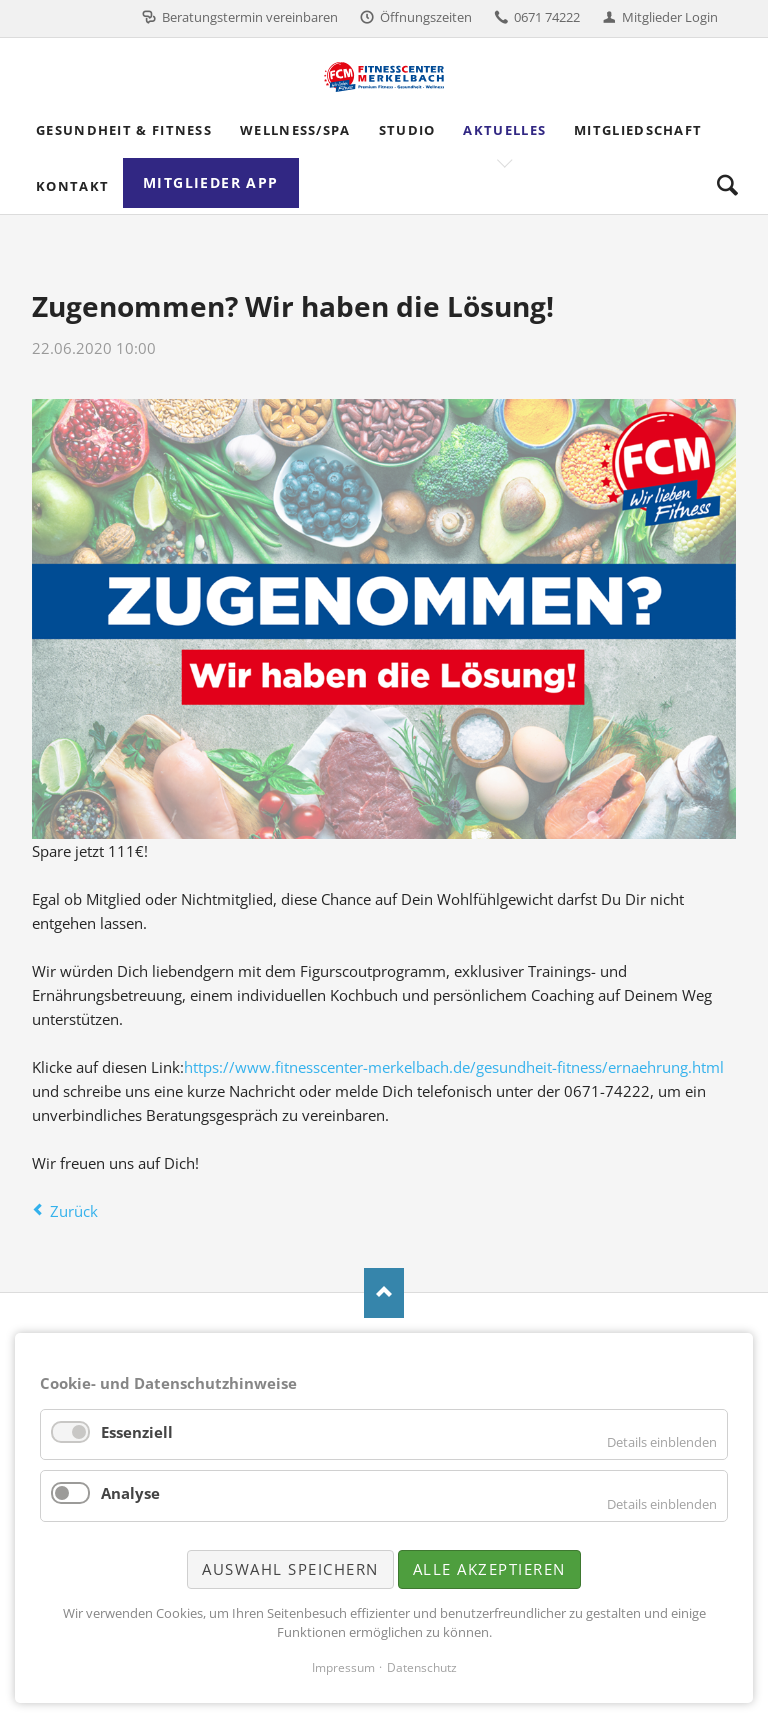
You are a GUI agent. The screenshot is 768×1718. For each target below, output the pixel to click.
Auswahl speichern (290, 1569)
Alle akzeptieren (489, 1569)
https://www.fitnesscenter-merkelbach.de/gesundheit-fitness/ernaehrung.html (454, 1067)
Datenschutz (422, 1667)
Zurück (74, 1211)
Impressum (343, 1667)
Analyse (130, 1493)
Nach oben (384, 1293)
